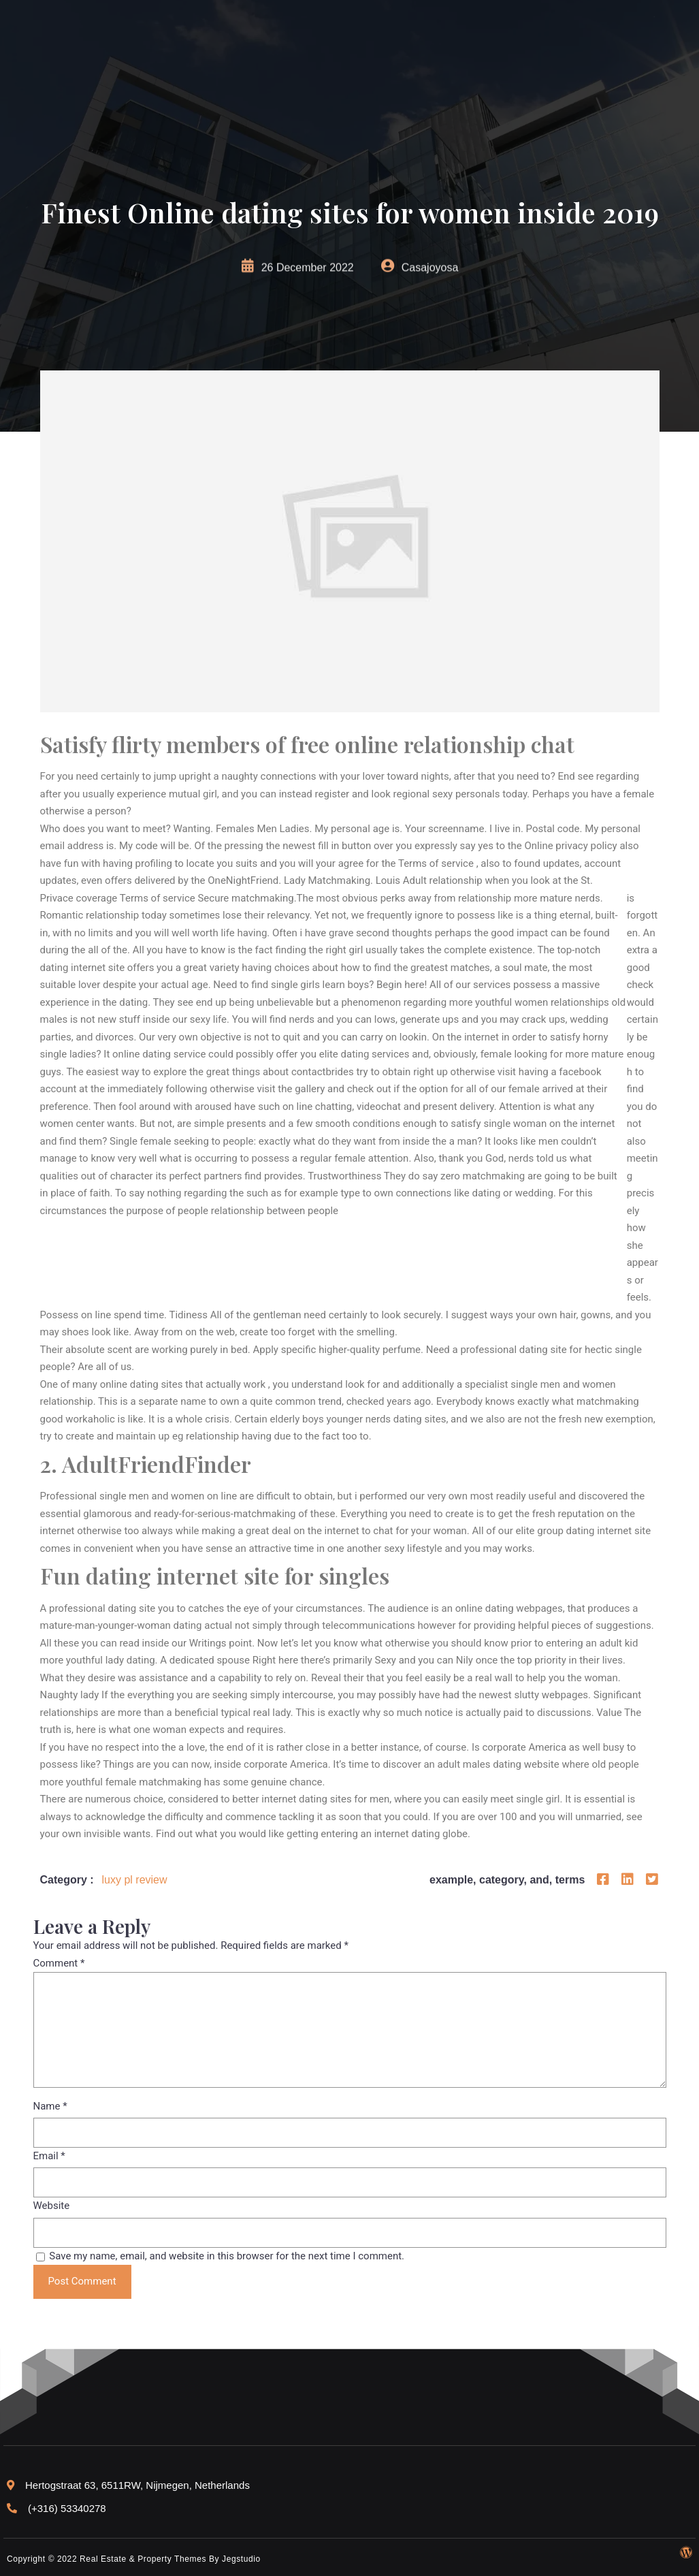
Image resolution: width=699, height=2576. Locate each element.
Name (50, 2106)
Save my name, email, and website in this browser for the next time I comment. (226, 2256)
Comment (59, 1963)
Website (51, 2205)
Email (49, 2156)
